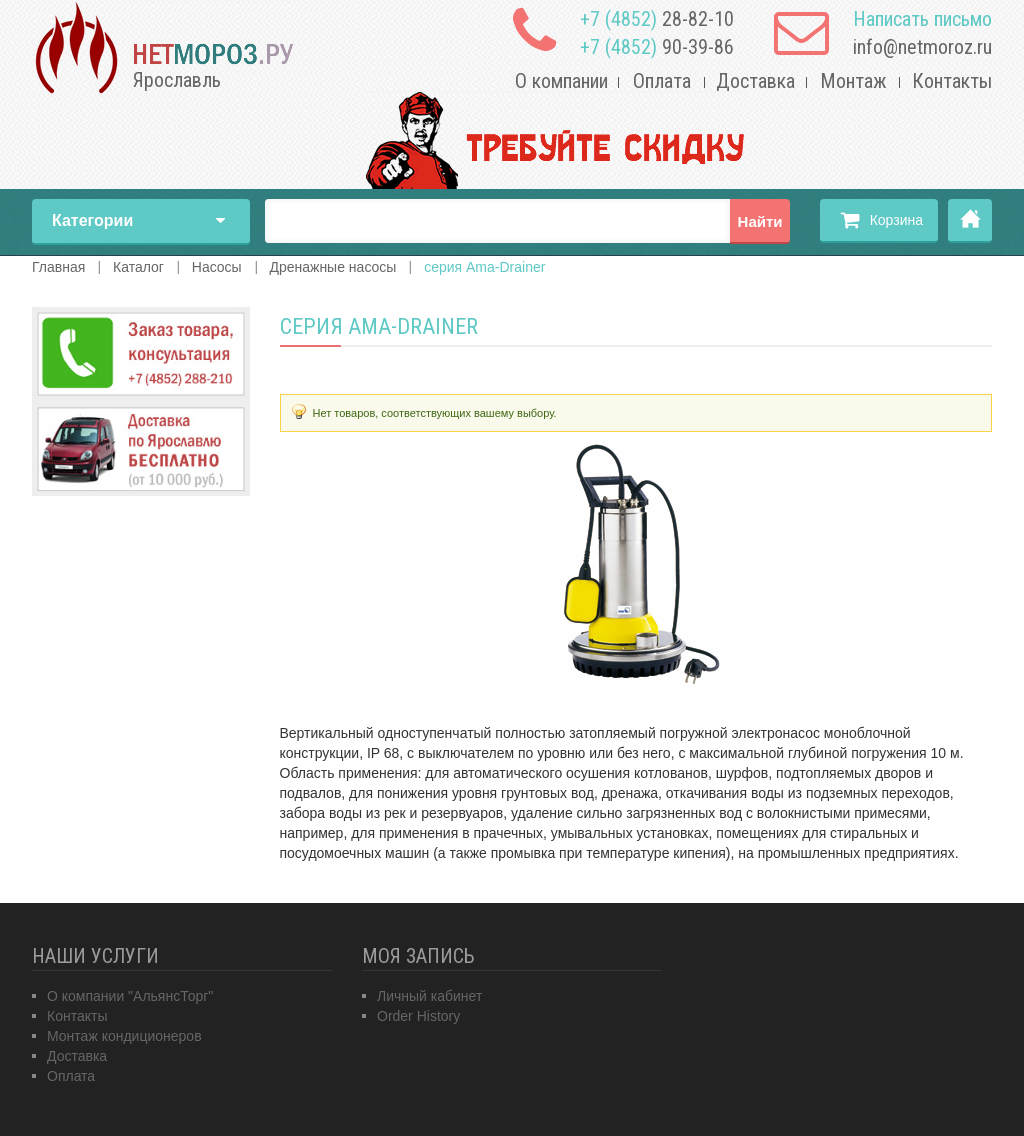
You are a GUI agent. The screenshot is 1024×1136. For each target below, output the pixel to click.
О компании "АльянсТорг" (130, 996)
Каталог (138, 267)
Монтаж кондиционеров (124, 1036)
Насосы (217, 267)
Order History (418, 1016)
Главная (970, 221)
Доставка (755, 81)
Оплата (662, 81)
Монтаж (853, 81)
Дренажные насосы (332, 267)
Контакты (952, 81)
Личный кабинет (429, 996)
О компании (561, 81)
